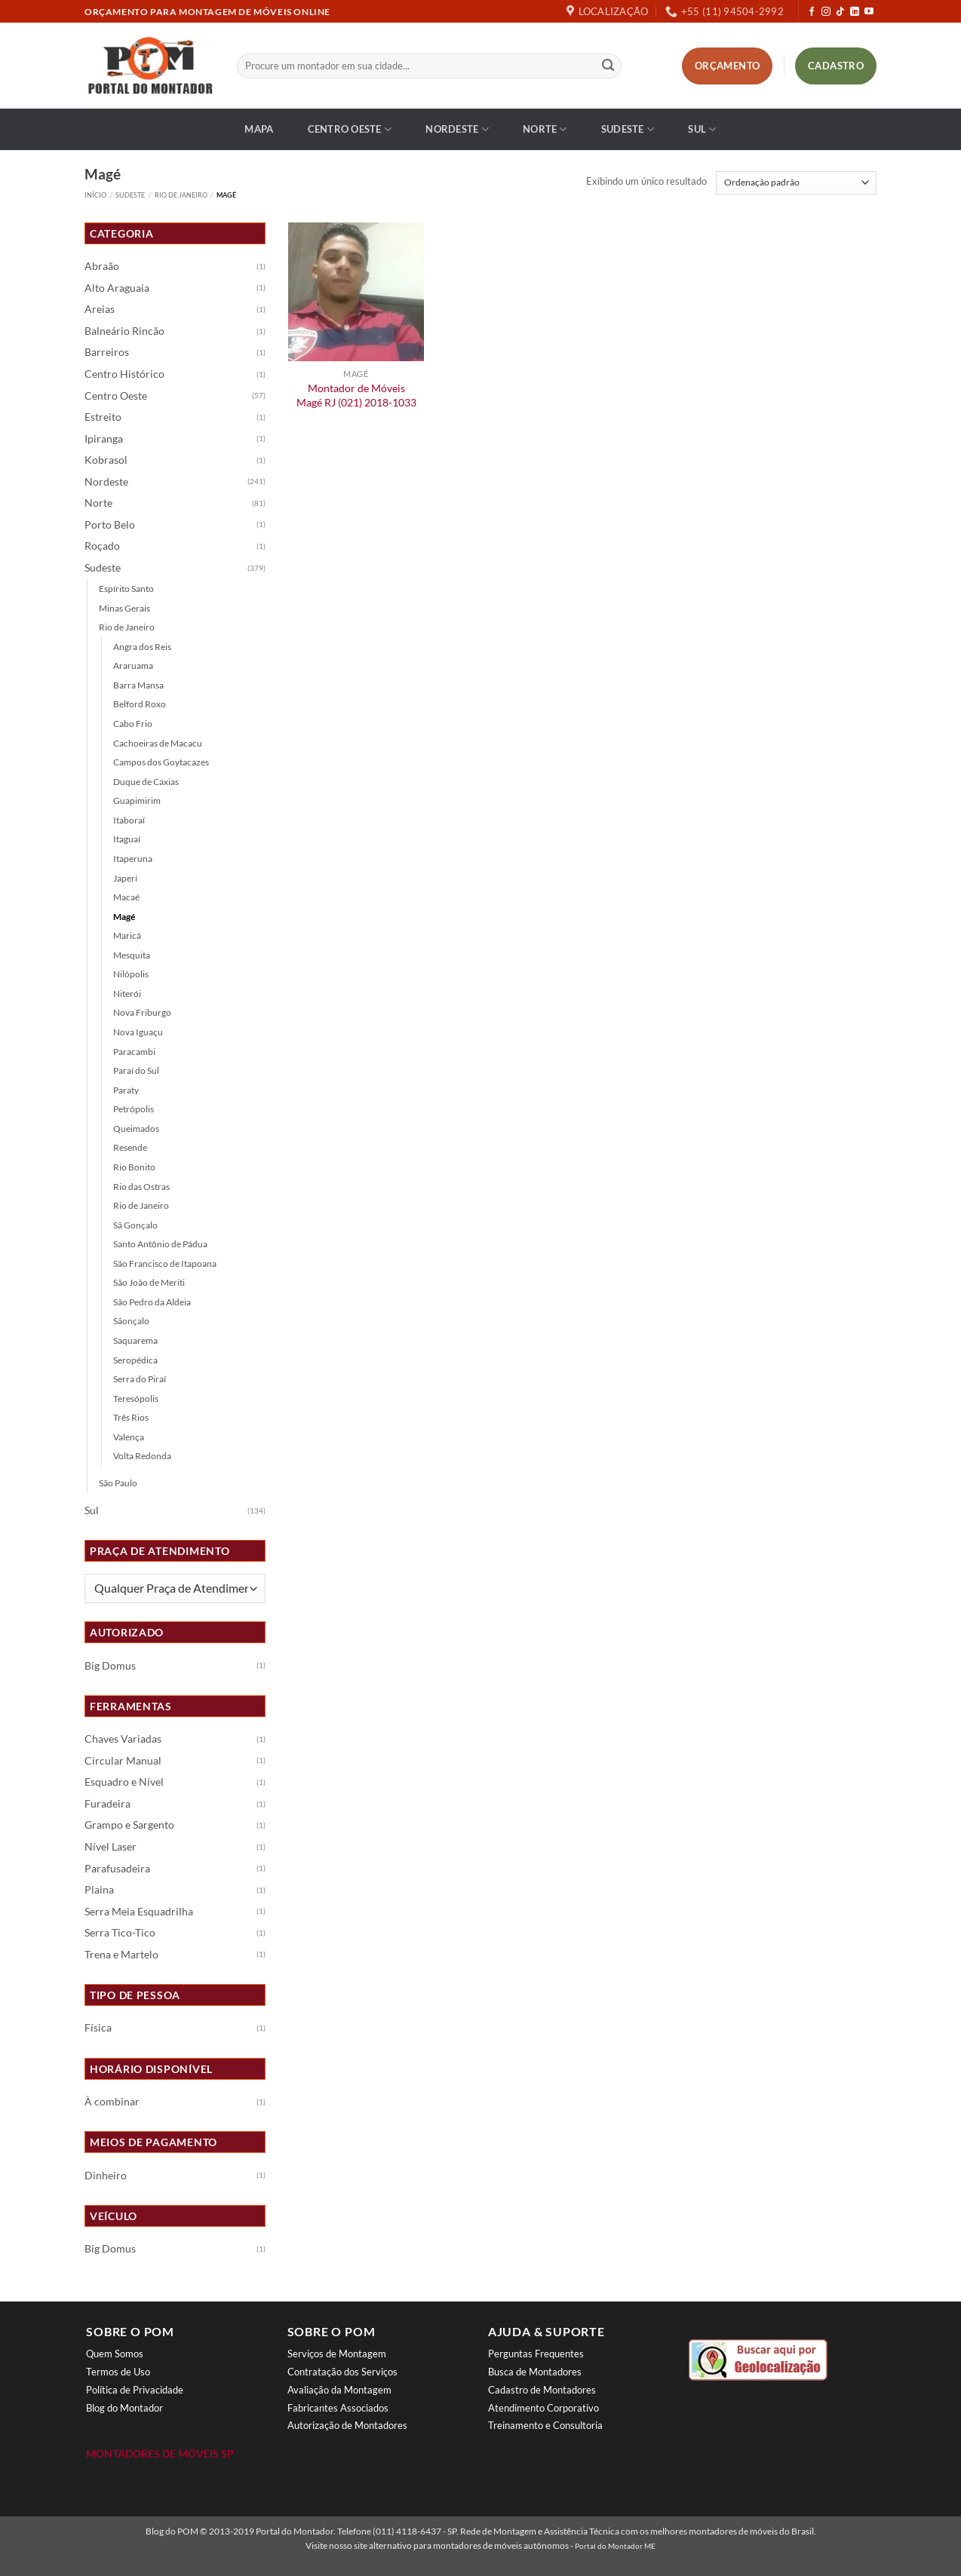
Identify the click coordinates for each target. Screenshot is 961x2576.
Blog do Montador (124, 2408)
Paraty (126, 1090)
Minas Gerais (124, 608)
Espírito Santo (126, 588)
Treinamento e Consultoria (545, 2425)
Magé (124, 916)
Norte (545, 129)
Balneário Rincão (124, 331)
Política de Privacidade (134, 2390)
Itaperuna (132, 858)
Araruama (133, 665)
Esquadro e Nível (124, 1782)
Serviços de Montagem (336, 2354)
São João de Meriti (149, 1282)
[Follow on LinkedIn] (854, 12)
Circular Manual (122, 1761)
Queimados (136, 1128)
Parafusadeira (117, 1869)
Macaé (126, 897)
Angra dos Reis (142, 646)
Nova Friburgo (142, 1012)
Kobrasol (105, 460)
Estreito (102, 417)
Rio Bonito (134, 1167)
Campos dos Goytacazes (161, 762)
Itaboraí (129, 820)
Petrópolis (133, 1109)
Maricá (127, 935)
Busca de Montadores (535, 2372)
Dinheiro (105, 2176)
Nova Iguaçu (138, 1032)
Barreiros (106, 352)
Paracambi (134, 1051)
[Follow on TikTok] (840, 12)
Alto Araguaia (116, 288)
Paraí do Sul (136, 1070)
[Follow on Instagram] (826, 12)
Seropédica (135, 1360)
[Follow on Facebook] (811, 12)
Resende (130, 1147)
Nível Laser (110, 1847)
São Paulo (118, 1483)
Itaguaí (126, 839)
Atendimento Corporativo (543, 2408)
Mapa (258, 129)
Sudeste (627, 129)
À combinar (112, 2102)
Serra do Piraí (139, 1379)
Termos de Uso (118, 2372)
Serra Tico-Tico (119, 1933)
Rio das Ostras (141, 1186)
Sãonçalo (131, 1320)
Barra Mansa (138, 685)
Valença (128, 1437)
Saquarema (135, 1340)
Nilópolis (131, 974)
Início (95, 195)
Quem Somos (114, 2354)
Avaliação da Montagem (339, 2390)
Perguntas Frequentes (536, 2354)
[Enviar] (608, 66)
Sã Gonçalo (135, 1225)
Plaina (99, 1890)
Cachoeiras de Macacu (157, 743)
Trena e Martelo (121, 1955)
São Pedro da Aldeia (152, 1302)
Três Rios (131, 1417)
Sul (702, 129)
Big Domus (110, 1666)
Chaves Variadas (122, 1739)
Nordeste (457, 129)
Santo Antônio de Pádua (160, 1244)
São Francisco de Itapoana (164, 1263)
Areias (99, 309)
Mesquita (131, 955)
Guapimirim (137, 800)
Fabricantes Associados (337, 2408)
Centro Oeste (350, 129)
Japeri (125, 878)
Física (98, 2028)
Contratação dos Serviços (342, 2372)
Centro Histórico (124, 374)
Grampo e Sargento (129, 1825)
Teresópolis (135, 1398)
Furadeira (107, 1804)
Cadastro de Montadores (542, 2390)
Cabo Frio (132, 723)
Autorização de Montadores (347, 2425)
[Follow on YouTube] (868, 12)
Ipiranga (103, 439)
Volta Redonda (142, 1455)
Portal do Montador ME (615, 2545)
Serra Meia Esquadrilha (138, 1912)
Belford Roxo (139, 704)
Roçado (102, 546)
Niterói (127, 993)
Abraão (101, 266)
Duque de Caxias (146, 781)
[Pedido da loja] (796, 183)
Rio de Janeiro (181, 195)
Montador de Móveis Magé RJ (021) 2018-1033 (356, 395)
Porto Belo (109, 525)
